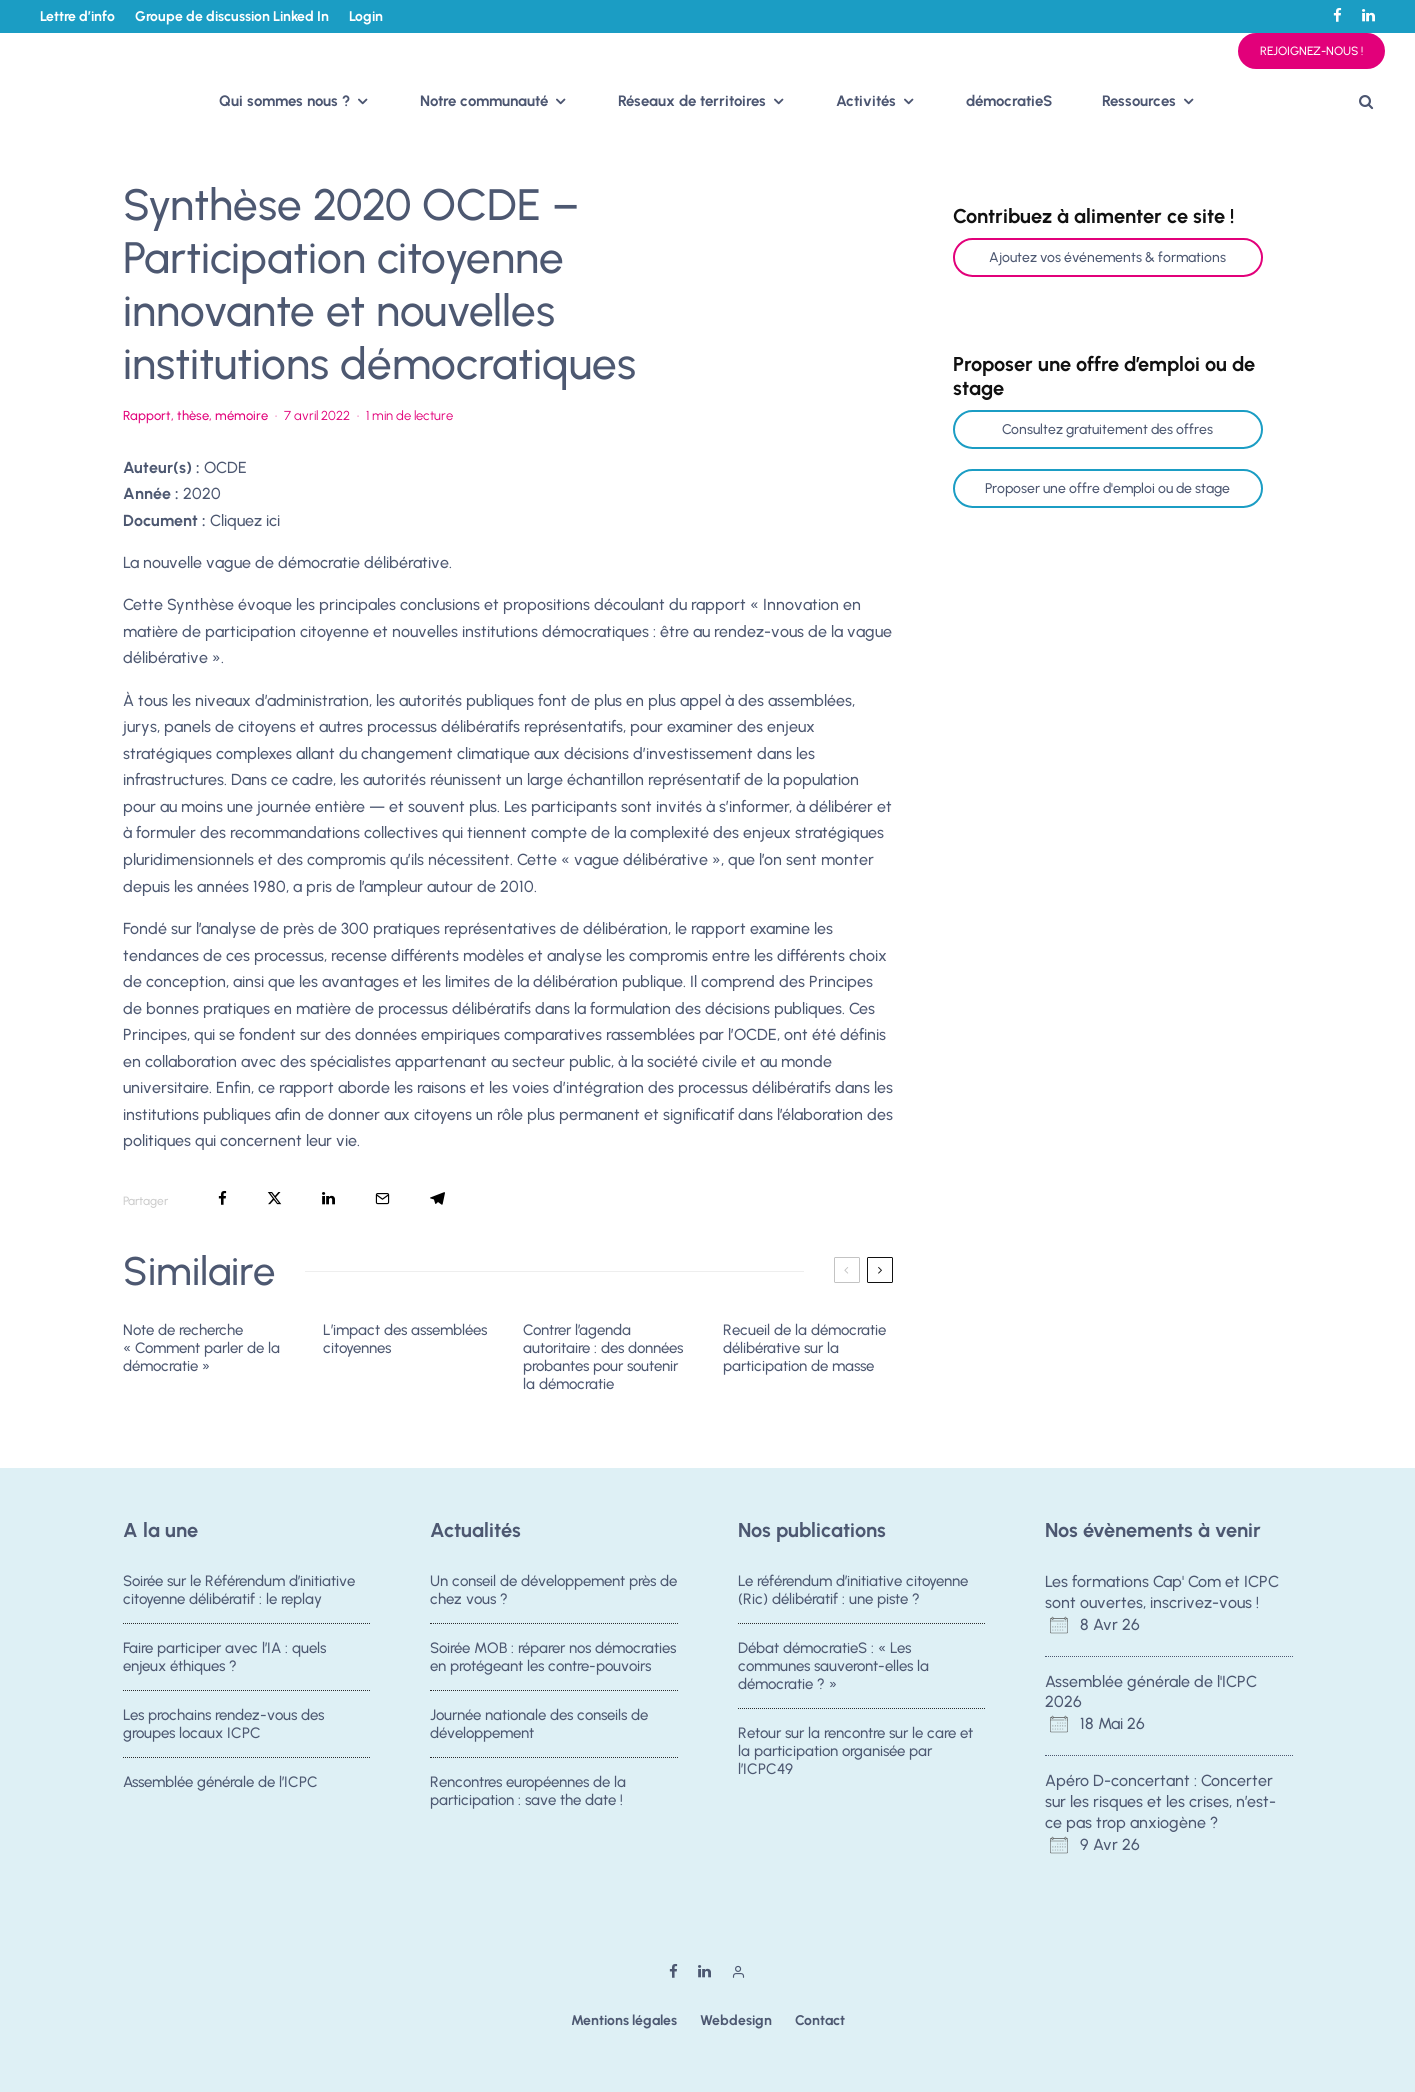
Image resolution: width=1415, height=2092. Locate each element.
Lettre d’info (77, 16)
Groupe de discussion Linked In (232, 16)
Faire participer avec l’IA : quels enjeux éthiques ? (224, 1657)
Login (366, 16)
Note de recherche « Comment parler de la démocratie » (201, 1348)
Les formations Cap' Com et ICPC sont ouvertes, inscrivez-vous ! (1162, 1592)
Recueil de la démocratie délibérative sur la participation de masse (804, 1348)
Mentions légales (624, 2020)
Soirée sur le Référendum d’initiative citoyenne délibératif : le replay (239, 1590)
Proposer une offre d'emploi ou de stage (1107, 488)
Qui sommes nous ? (284, 101)
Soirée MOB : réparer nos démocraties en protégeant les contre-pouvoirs (553, 1657)
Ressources (1139, 101)
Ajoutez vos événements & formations (1107, 257)
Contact (820, 2020)
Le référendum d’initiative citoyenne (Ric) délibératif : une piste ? (853, 1590)
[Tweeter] (274, 1198)
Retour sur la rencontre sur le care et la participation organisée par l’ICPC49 (855, 1754)
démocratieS (1009, 101)
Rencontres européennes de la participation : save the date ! (528, 1801)
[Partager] (222, 1198)
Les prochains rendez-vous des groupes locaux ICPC (223, 1727)
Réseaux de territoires (692, 101)
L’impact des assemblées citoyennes (405, 1339)
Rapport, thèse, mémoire (195, 415)
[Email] (382, 1198)
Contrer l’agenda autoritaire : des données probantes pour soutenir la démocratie (603, 1357)
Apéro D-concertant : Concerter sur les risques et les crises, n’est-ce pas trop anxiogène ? (1160, 1801)
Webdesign (736, 2020)
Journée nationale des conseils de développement (539, 1727)
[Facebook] (1337, 15)
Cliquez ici (245, 520)
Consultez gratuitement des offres (1107, 429)
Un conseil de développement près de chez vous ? (553, 1590)
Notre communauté (484, 101)
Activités (866, 101)
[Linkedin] (1368, 15)
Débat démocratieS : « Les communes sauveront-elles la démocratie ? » (833, 1666)
